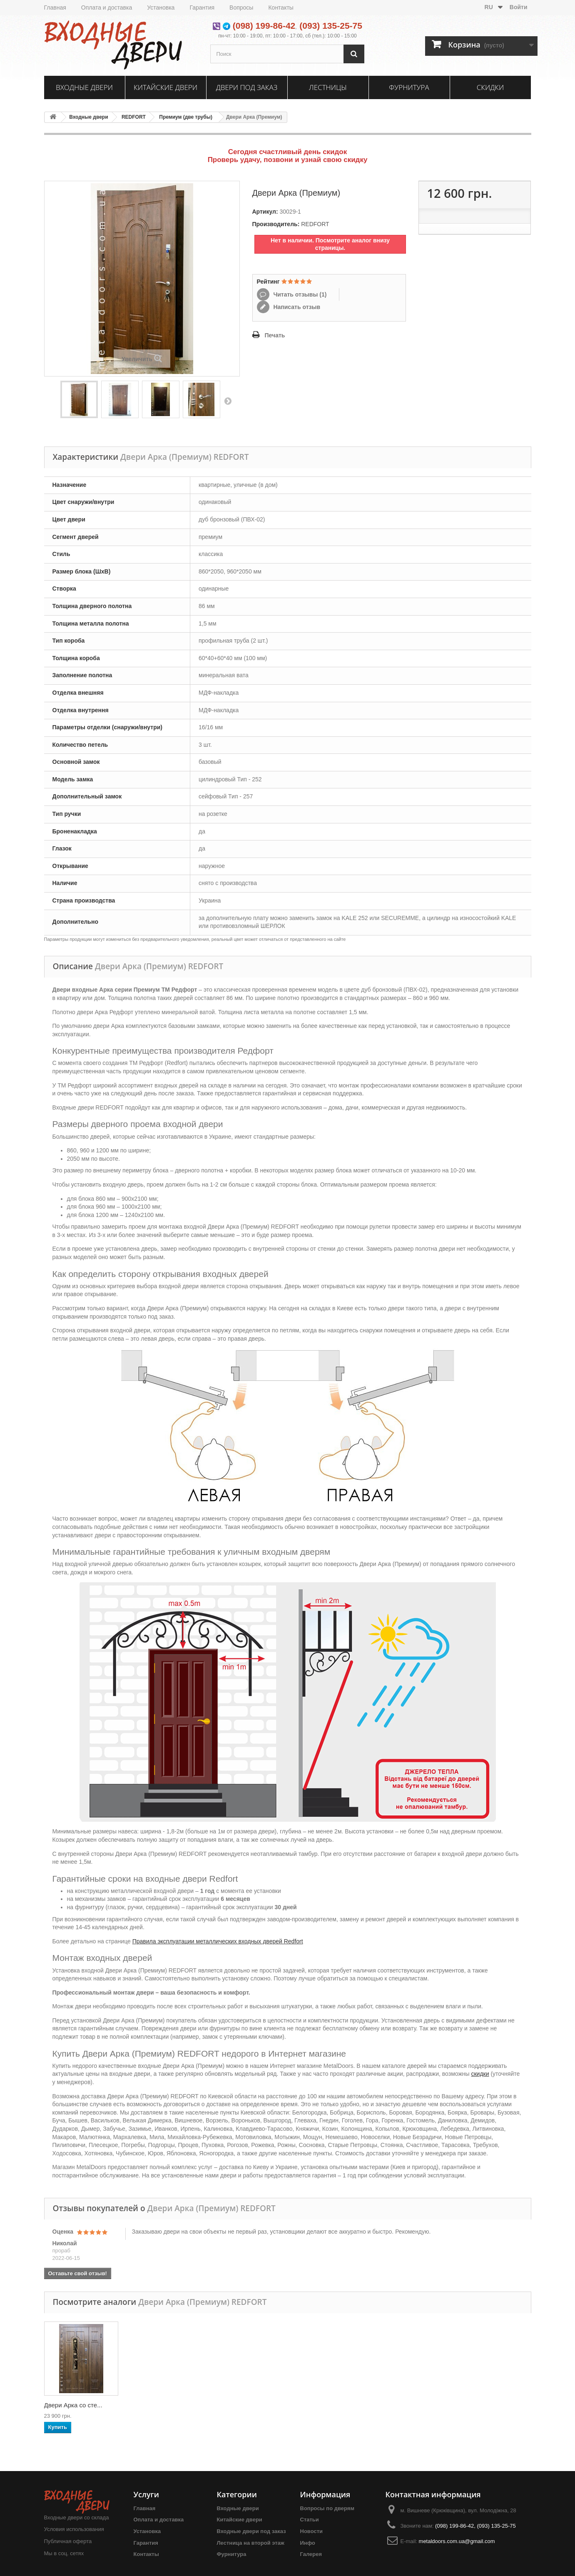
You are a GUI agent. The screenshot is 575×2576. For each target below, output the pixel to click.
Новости (311, 2531)
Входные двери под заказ (251, 2531)
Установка (160, 7)
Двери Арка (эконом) (74, 2405)
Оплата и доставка (106, 7)
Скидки (490, 87)
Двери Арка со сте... (320, 2405)
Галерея (311, 2554)
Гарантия (201, 7)
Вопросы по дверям (327, 2508)
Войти (519, 7)
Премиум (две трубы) (185, 117)
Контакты (280, 7)
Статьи (309, 2519)
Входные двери (84, 87)
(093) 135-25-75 (330, 25)
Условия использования (74, 2529)
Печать (275, 335)
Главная (55, 7)
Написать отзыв (296, 307)
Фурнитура (409, 87)
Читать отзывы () (299, 294)
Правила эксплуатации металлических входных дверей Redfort (217, 1941)
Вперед (228, 400)
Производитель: (276, 224)
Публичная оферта (68, 2541)
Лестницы (328, 87)
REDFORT (134, 117)
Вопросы (241, 7)
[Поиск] (354, 54)
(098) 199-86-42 (264, 25)
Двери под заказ (247, 87)
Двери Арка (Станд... (157, 2405)
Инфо (307, 2543)
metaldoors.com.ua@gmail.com (457, 2541)
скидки (480, 2073)
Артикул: (265, 211)
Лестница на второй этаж (251, 2543)
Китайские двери (165, 87)
